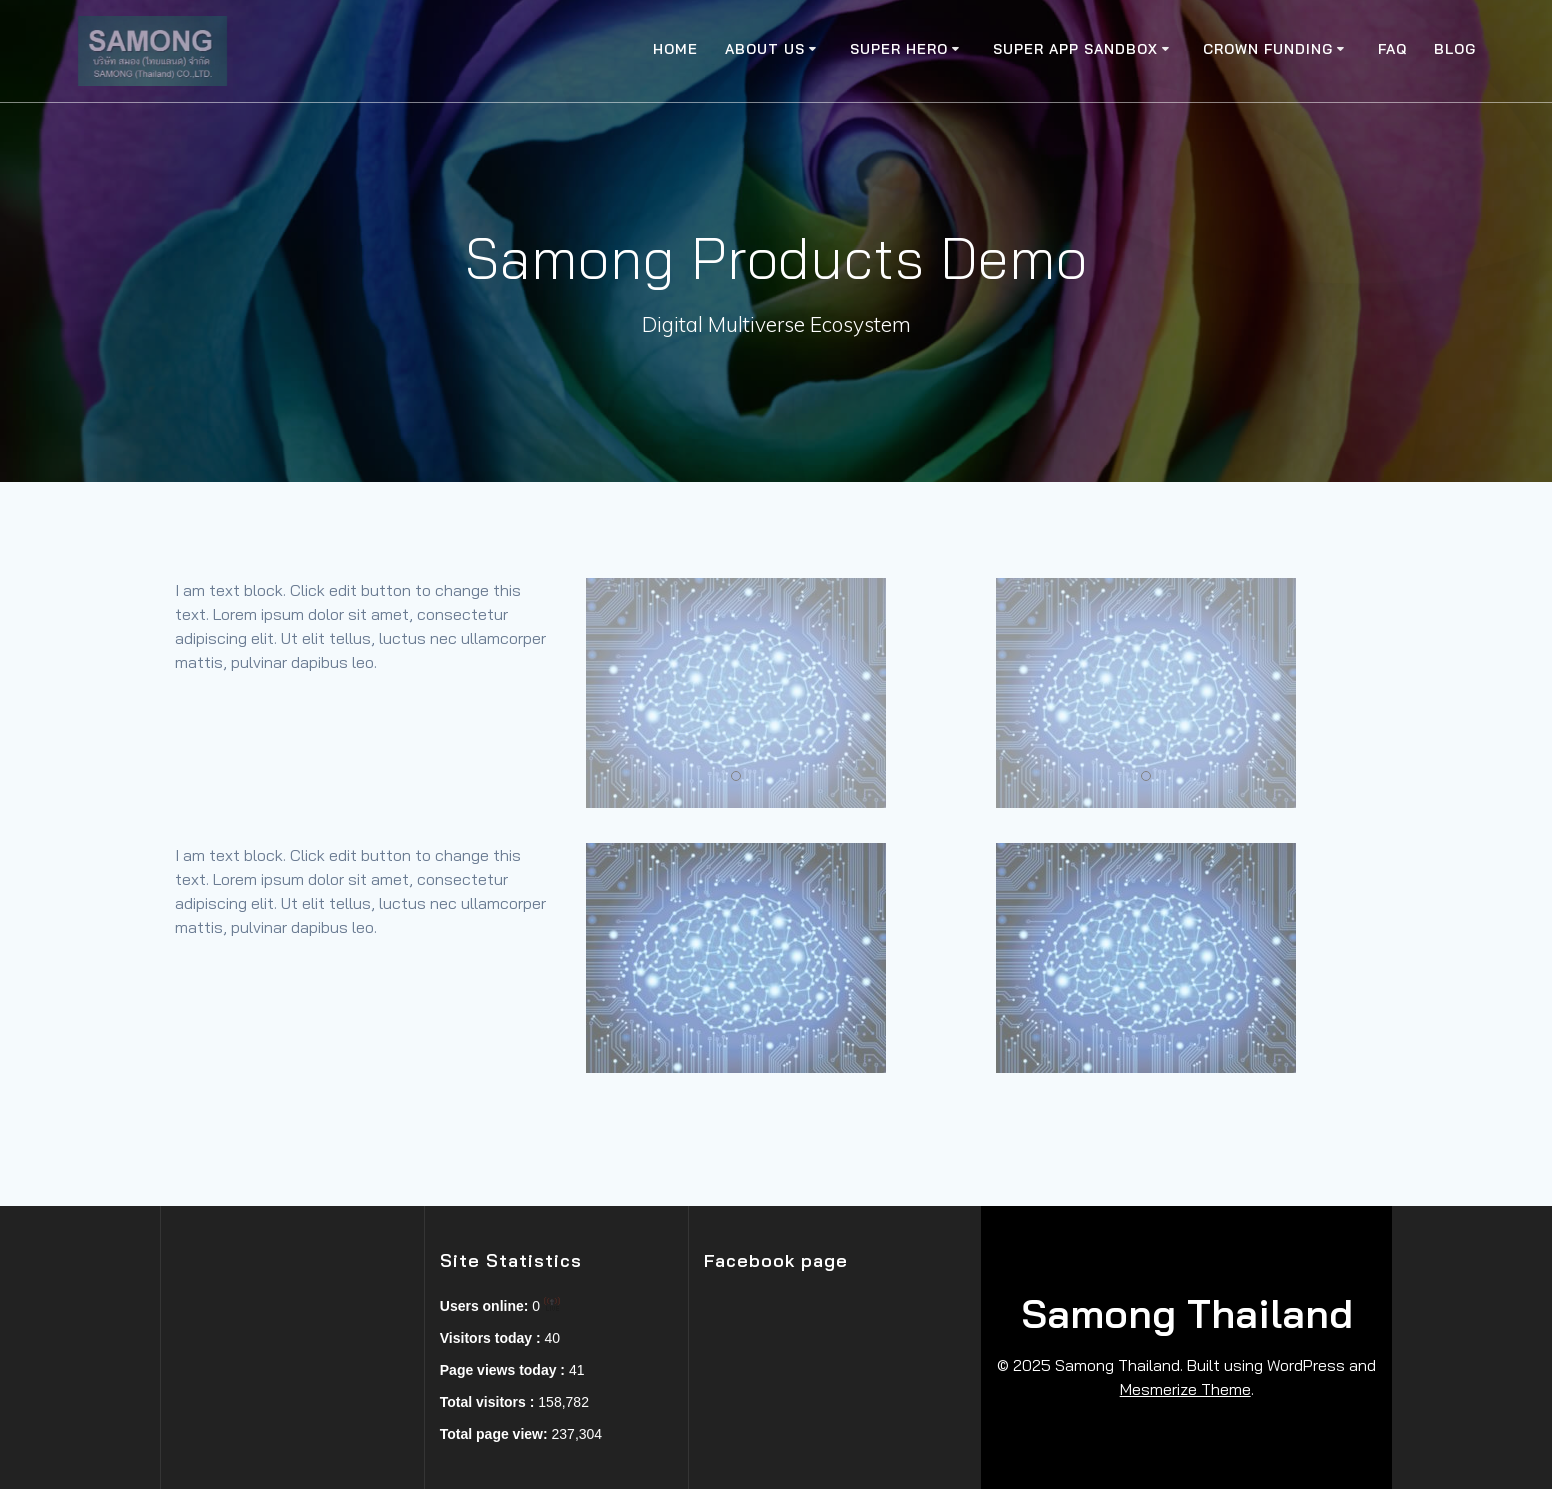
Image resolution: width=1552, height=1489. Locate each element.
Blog (1455, 49)
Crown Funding (1268, 49)
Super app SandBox (1075, 49)
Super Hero (899, 49)
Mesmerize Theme (1185, 1389)
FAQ (1392, 49)
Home (675, 49)
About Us (765, 49)
